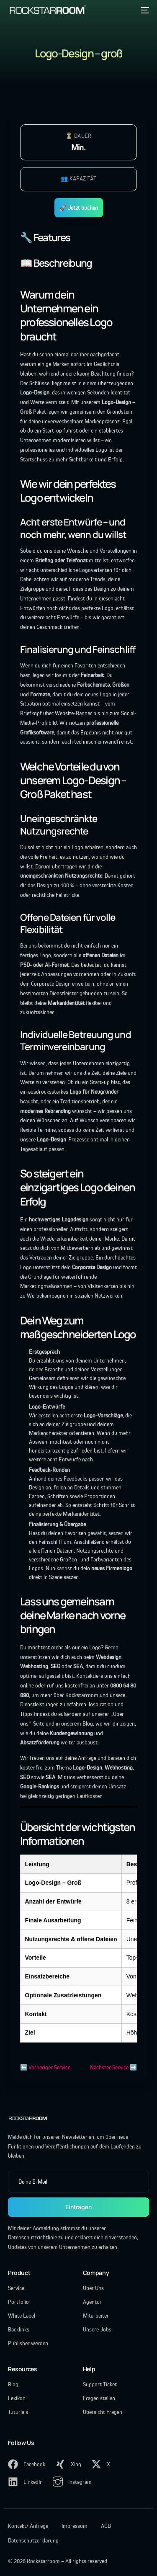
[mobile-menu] (143, 10)
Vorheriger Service (49, 2067)
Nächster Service (109, 2067)
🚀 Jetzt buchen (78, 207)
